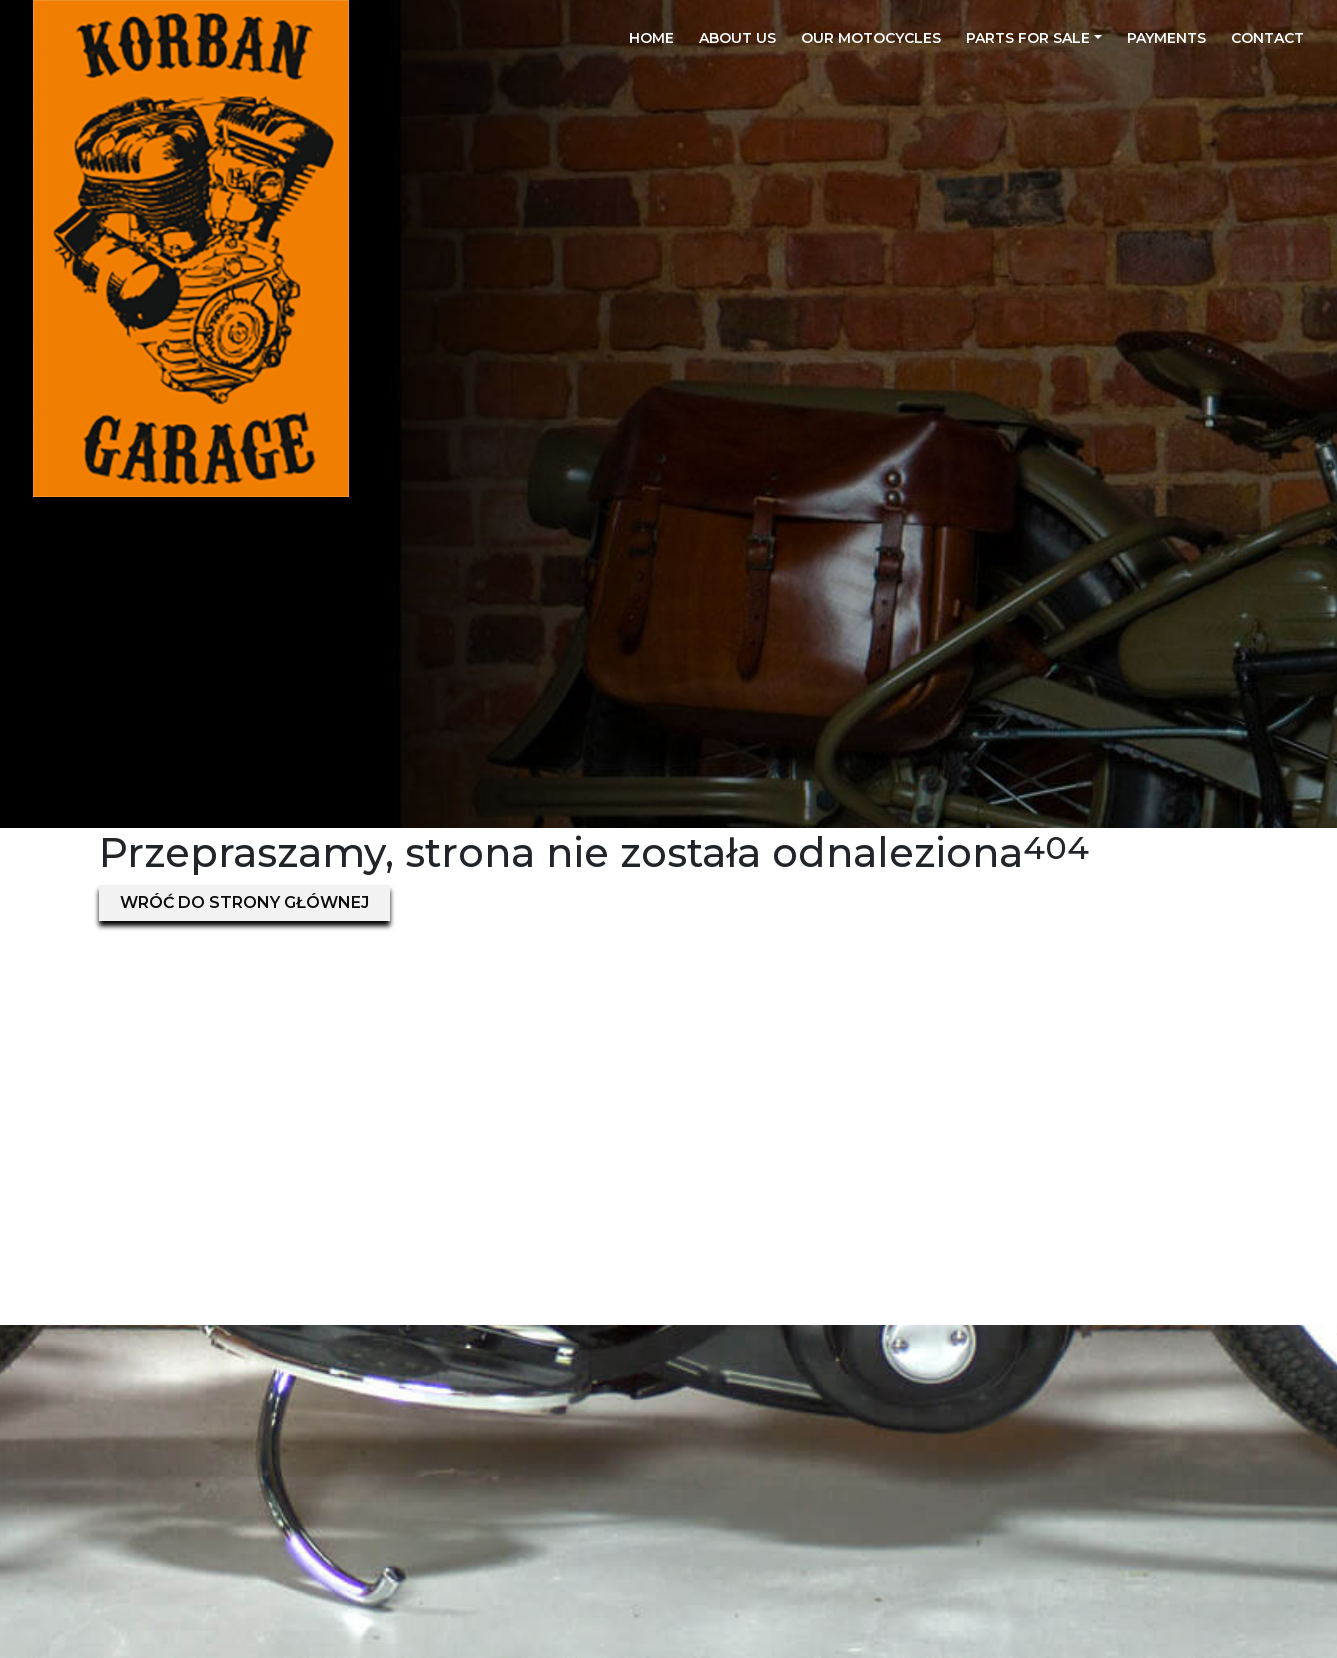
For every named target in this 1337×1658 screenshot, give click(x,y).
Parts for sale (1028, 38)
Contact (1267, 38)
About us (737, 38)
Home (651, 38)
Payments (1166, 38)
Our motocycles (871, 38)
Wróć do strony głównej (244, 902)
